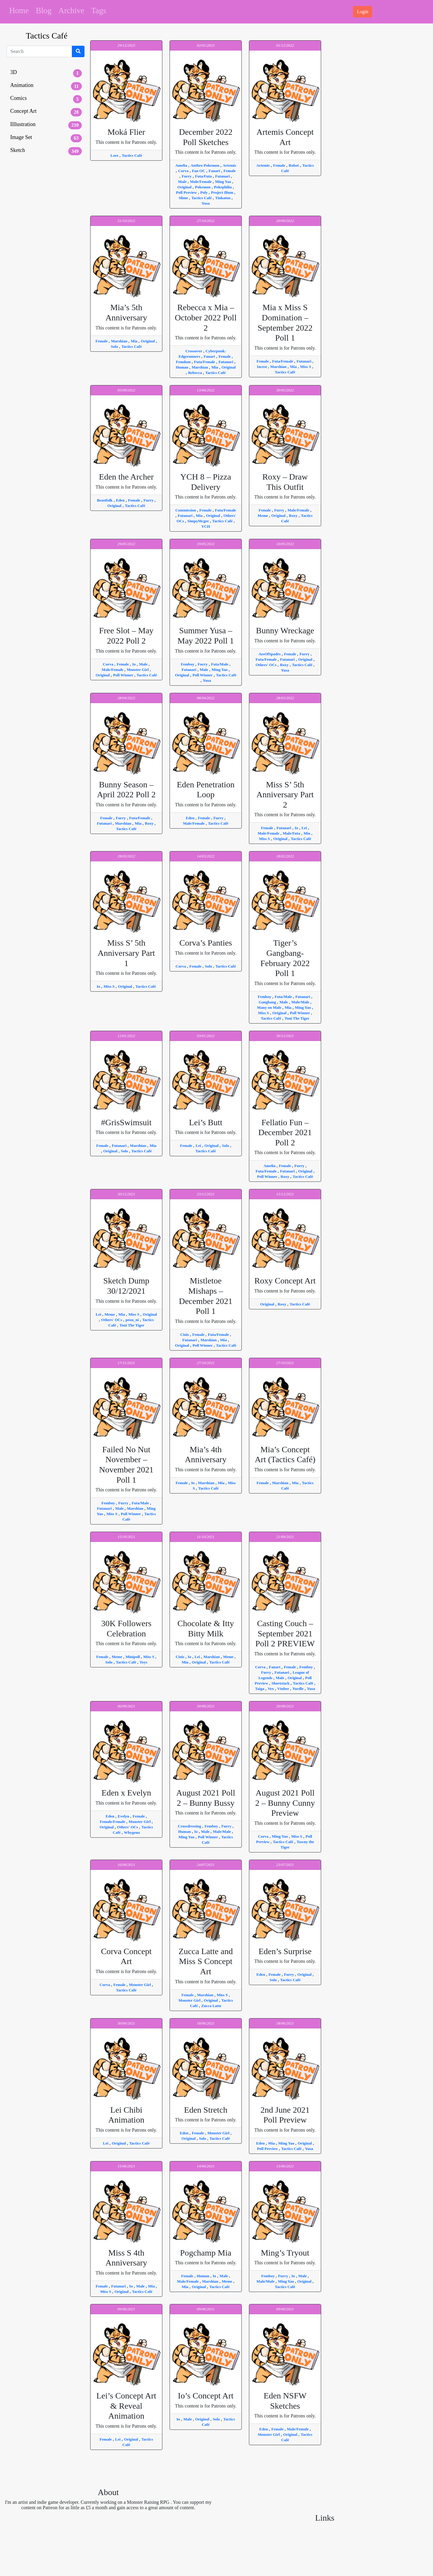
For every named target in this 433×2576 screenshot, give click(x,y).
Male (182, 181)
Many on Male (269, 1007)
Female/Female (113, 1821)
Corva (183, 170)
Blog (43, 10)
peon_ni (133, 1319)
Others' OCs (267, 665)
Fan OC (199, 170)
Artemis (229, 165)
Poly (204, 192)
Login (362, 11)
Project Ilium (222, 192)
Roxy (294, 515)
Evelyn (124, 1816)
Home (19, 10)
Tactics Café (132, 155)
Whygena (132, 1832)
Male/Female (201, 181)
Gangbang (268, 1002)
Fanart (215, 170)
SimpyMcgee (198, 521)
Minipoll (133, 1656)
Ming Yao (223, 181)
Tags (98, 10)
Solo (115, 346)
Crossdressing (190, 1826)
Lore (114, 155)
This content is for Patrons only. (126, 136)
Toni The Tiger (296, 1018)
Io (134, 664)
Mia (135, 341)
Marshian (119, 341)
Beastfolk (105, 500)
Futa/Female (205, 362)
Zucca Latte (211, 2005)
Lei (305, 828)
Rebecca (195, 372)
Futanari (223, 176)
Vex (271, 1688)
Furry (187, 176)
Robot (294, 165)
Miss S (306, 366)
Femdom (184, 362)
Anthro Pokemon (205, 165)
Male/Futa (292, 833)
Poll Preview (187, 192)
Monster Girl (138, 669)
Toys (143, 1662)
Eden (120, 500)
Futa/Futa (204, 176)
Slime (184, 198)
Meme (263, 515)
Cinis (185, 1334)
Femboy (188, 664)
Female (229, 170)
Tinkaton (223, 198)
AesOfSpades (269, 654)
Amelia (181, 165)
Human (182, 367)
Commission (186, 510)
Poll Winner (123, 675)
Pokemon (203, 187)
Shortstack (281, 1683)
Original (184, 187)
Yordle (299, 1688)
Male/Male (300, 1002)
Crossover (194, 351)
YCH (205, 526)
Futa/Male (220, 664)
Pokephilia (223, 187)
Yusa (206, 203)
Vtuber (283, 1688)
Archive (71, 10)
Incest (262, 366)
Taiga (260, 1688)
